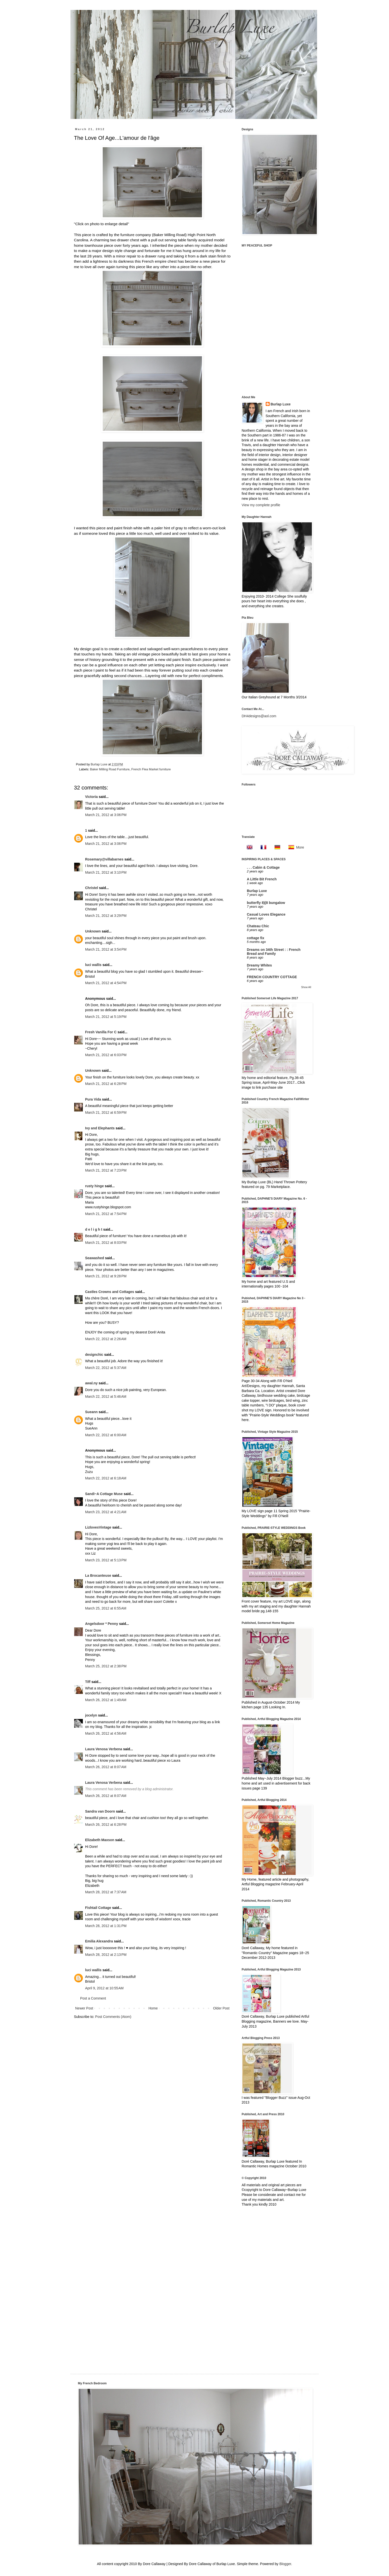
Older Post (221, 2008)
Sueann (91, 1412)
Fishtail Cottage (98, 1908)
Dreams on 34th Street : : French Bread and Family (273, 952)
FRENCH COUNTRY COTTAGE (272, 977)
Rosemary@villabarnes (104, 859)
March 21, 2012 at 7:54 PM (106, 1214)
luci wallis (93, 965)
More (300, 848)
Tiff (88, 1682)
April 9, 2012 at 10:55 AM (104, 1988)
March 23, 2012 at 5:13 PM (106, 1560)
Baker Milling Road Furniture (110, 769)
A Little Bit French (262, 879)
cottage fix (255, 938)
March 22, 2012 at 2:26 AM (105, 1339)
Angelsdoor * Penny (101, 1624)
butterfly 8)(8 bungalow (266, 903)
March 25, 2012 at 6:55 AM (105, 1608)
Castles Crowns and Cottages (109, 1292)
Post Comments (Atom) (113, 2017)
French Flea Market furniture (151, 769)
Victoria (91, 797)
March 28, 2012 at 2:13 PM (106, 1955)
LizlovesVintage (98, 1527)
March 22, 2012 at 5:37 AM (105, 1368)
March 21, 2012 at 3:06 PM (106, 815)
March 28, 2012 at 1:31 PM (106, 1926)
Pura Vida (93, 1099)
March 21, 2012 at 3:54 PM (106, 949)
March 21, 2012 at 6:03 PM (106, 1055)
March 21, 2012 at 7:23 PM (106, 1170)
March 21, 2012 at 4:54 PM (106, 983)
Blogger (285, 2564)
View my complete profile (261, 505)
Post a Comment (93, 1998)
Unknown (93, 931)
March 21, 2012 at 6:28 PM (106, 1084)
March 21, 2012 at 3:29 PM (106, 916)
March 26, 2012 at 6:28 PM (106, 1824)
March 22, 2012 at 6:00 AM (105, 1435)
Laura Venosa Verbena (103, 1749)
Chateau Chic (258, 926)
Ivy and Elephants (100, 1128)
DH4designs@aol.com (259, 716)
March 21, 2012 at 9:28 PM (106, 1276)
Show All (306, 987)
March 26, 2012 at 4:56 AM (105, 1733)
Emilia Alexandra (99, 1941)
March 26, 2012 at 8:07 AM (105, 1767)
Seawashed (94, 1258)
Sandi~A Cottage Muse (104, 1494)
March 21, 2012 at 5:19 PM (106, 1017)
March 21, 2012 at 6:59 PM (106, 1112)
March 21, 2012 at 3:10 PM (106, 872)
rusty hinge (94, 1186)
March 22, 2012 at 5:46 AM (105, 1396)
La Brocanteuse (98, 1575)
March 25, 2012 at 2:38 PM (106, 1666)
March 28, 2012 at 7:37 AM (105, 1892)
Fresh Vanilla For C (101, 1032)
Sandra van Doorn (100, 1811)
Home (153, 2008)
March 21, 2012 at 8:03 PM (106, 1243)
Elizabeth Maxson (99, 1840)
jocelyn (91, 1715)
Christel (91, 888)
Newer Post (84, 2008)
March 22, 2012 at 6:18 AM (105, 1478)
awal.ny (91, 1383)
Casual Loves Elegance (266, 914)
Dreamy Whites (259, 965)
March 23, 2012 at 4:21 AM (105, 1512)
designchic (94, 1355)
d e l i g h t (93, 1229)
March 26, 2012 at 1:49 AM (105, 1700)
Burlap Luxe (99, 764)
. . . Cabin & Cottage (263, 867)
